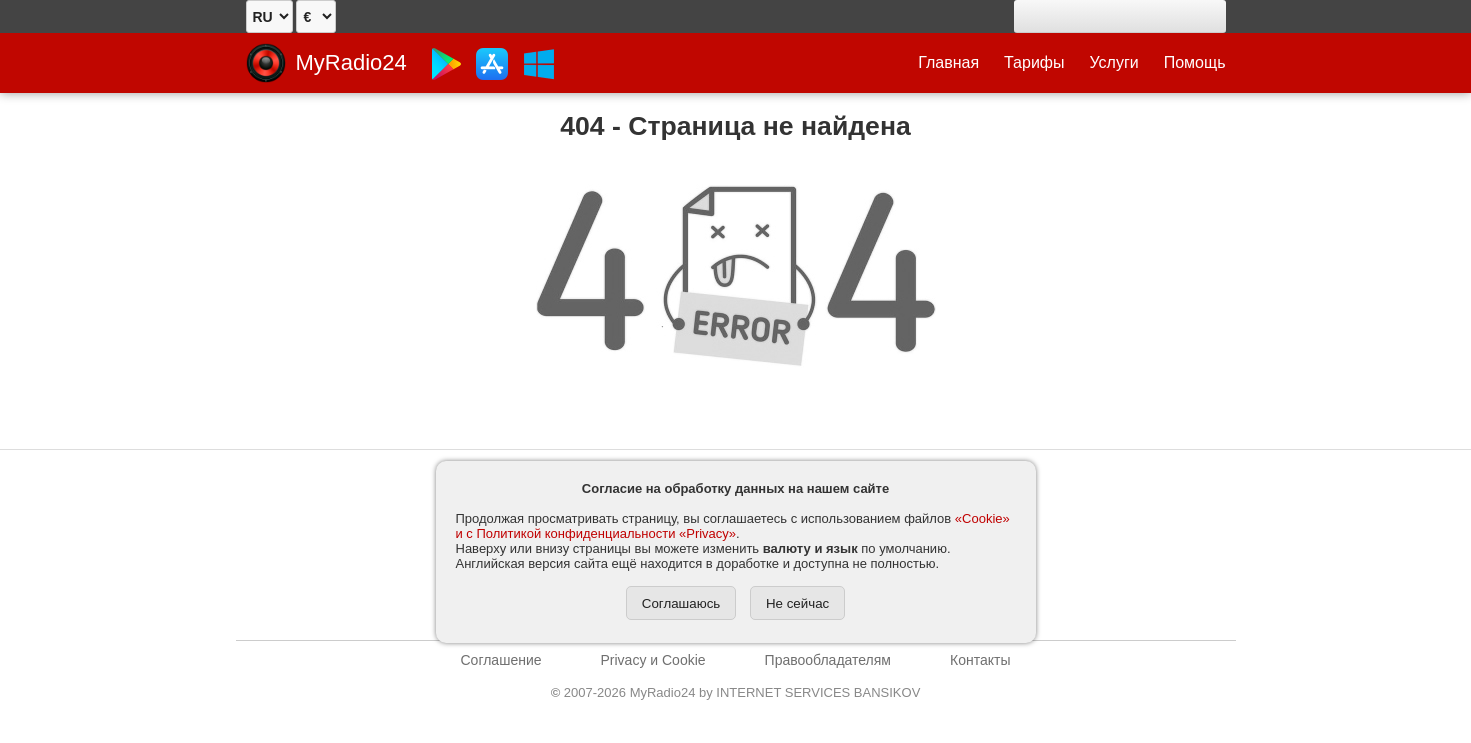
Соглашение (501, 660)
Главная (948, 62)
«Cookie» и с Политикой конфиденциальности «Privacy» (733, 526)
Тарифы (1034, 62)
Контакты (980, 660)
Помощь (1195, 62)
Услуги (1114, 62)
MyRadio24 (351, 62)
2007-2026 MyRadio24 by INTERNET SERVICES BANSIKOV (736, 692)
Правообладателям (828, 660)
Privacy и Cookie (653, 660)
